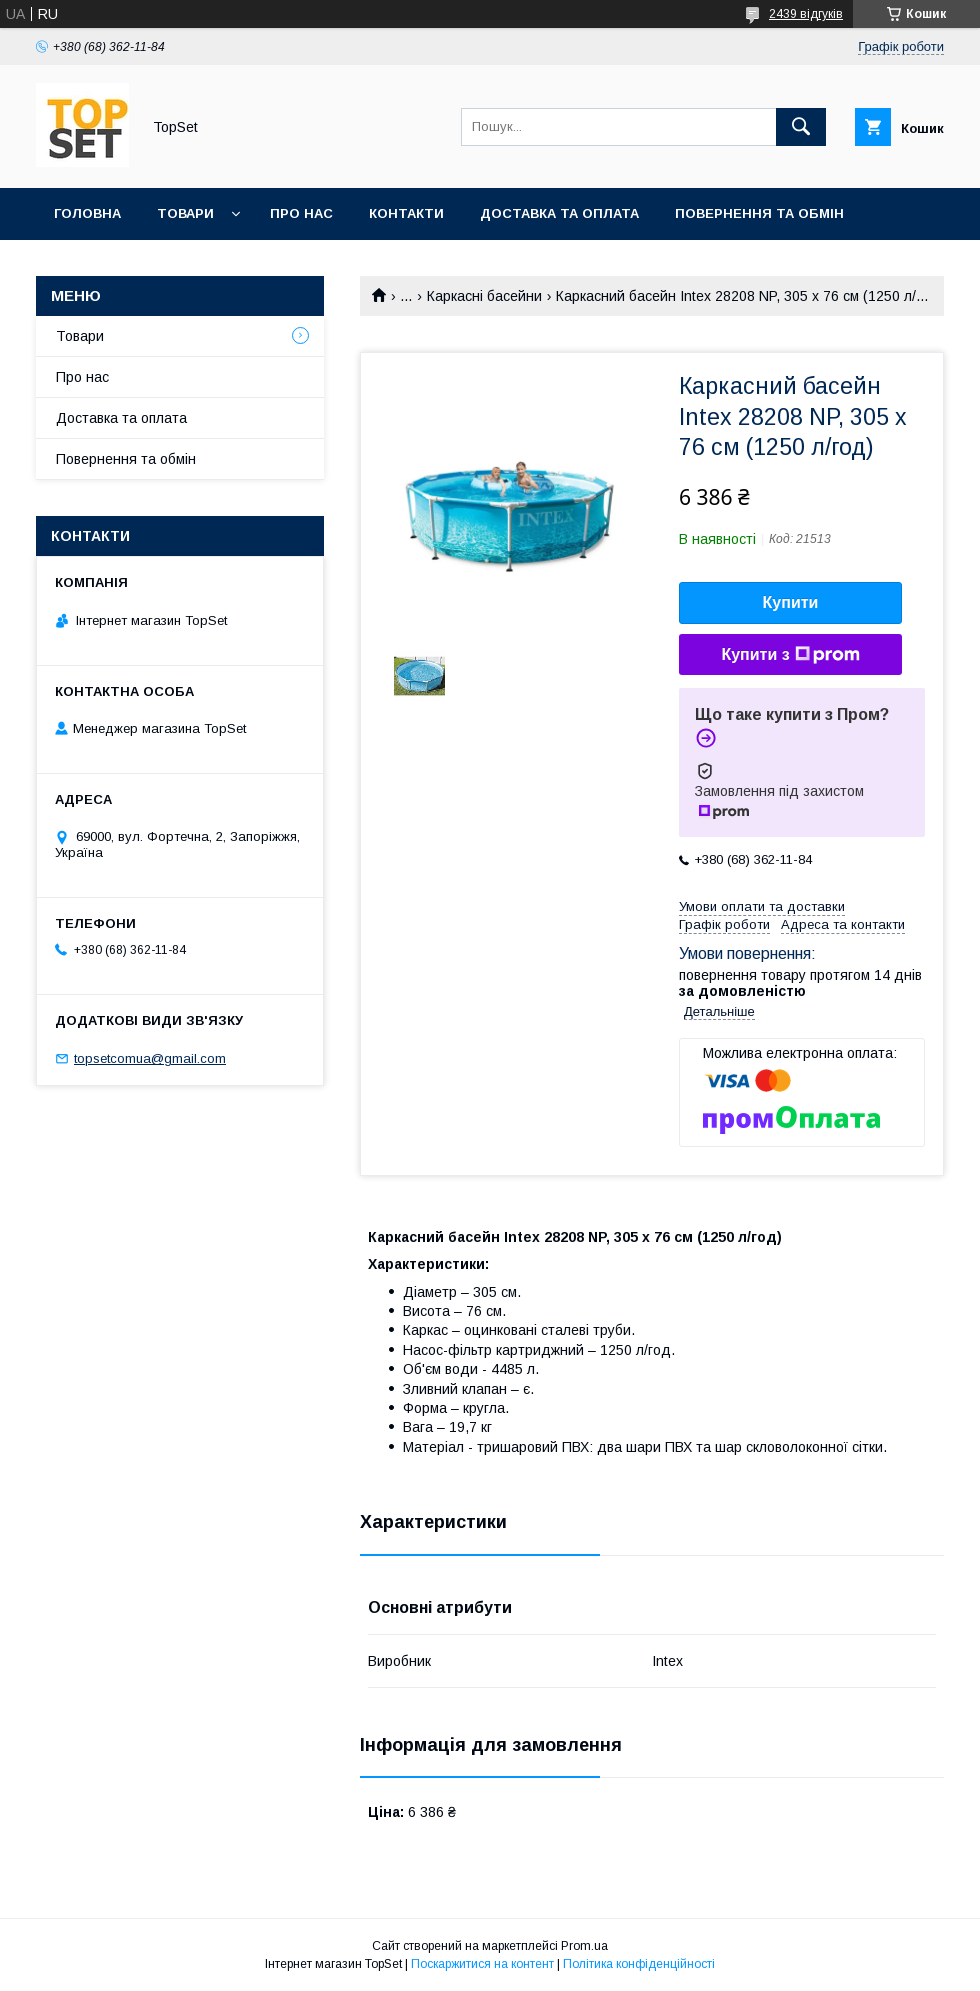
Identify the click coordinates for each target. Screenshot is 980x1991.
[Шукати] (801, 127)
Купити (791, 602)
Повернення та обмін (759, 213)
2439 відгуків (806, 14)
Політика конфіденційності (639, 1964)
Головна (87, 213)
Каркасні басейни (484, 296)
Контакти (406, 213)
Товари (185, 213)
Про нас (301, 213)
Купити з (790, 655)
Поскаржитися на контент (482, 1964)
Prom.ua (584, 1946)
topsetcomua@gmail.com (150, 1058)
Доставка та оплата (559, 213)
